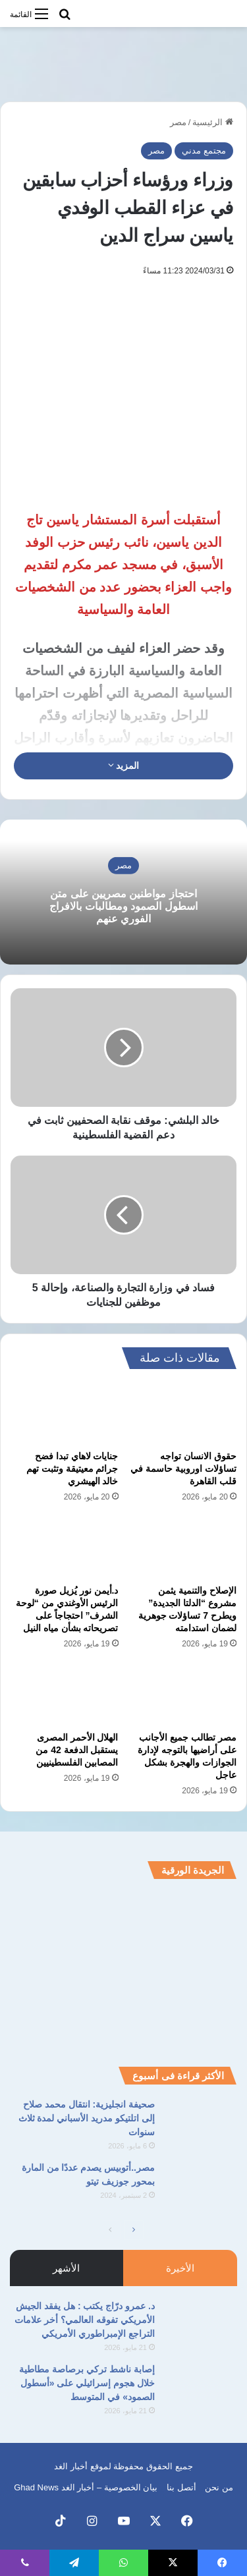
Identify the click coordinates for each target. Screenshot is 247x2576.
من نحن (219, 2487)
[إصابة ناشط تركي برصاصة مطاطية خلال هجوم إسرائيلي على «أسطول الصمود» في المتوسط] (201, 2387)
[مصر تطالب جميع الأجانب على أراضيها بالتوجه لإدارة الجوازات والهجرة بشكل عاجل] (183, 1694)
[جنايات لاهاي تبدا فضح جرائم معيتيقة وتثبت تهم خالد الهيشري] (65, 1412)
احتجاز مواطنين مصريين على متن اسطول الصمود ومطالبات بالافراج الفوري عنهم (123, 905)
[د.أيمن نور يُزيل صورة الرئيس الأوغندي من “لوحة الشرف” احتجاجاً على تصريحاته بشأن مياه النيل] (65, 1547)
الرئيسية (212, 122)
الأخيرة (180, 2268)
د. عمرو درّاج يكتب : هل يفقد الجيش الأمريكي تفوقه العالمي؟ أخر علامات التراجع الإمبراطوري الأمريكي (84, 2320)
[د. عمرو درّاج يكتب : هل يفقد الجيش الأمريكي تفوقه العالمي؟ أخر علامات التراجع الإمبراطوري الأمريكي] (201, 2324)
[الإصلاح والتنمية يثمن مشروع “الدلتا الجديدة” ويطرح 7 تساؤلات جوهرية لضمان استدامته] (183, 1547)
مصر (178, 122)
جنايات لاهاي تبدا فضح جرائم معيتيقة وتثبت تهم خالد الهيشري (72, 1468)
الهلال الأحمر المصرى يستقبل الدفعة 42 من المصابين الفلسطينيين (77, 1750)
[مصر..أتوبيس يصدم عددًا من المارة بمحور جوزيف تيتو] (201, 2185)
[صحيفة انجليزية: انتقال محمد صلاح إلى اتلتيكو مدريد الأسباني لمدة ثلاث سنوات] (201, 2122)
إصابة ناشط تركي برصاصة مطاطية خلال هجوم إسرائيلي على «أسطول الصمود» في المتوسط (87, 2383)
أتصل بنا (181, 2487)
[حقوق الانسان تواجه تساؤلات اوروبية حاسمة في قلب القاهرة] (183, 1412)
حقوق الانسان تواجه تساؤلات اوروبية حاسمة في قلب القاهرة (183, 1468)
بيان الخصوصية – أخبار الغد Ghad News (85, 2487)
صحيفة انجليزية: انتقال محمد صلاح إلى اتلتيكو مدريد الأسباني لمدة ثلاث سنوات (86, 2118)
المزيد (124, 765)
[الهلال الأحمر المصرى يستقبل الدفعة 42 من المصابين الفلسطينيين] (65, 1694)
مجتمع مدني (204, 150)
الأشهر (66, 2268)
